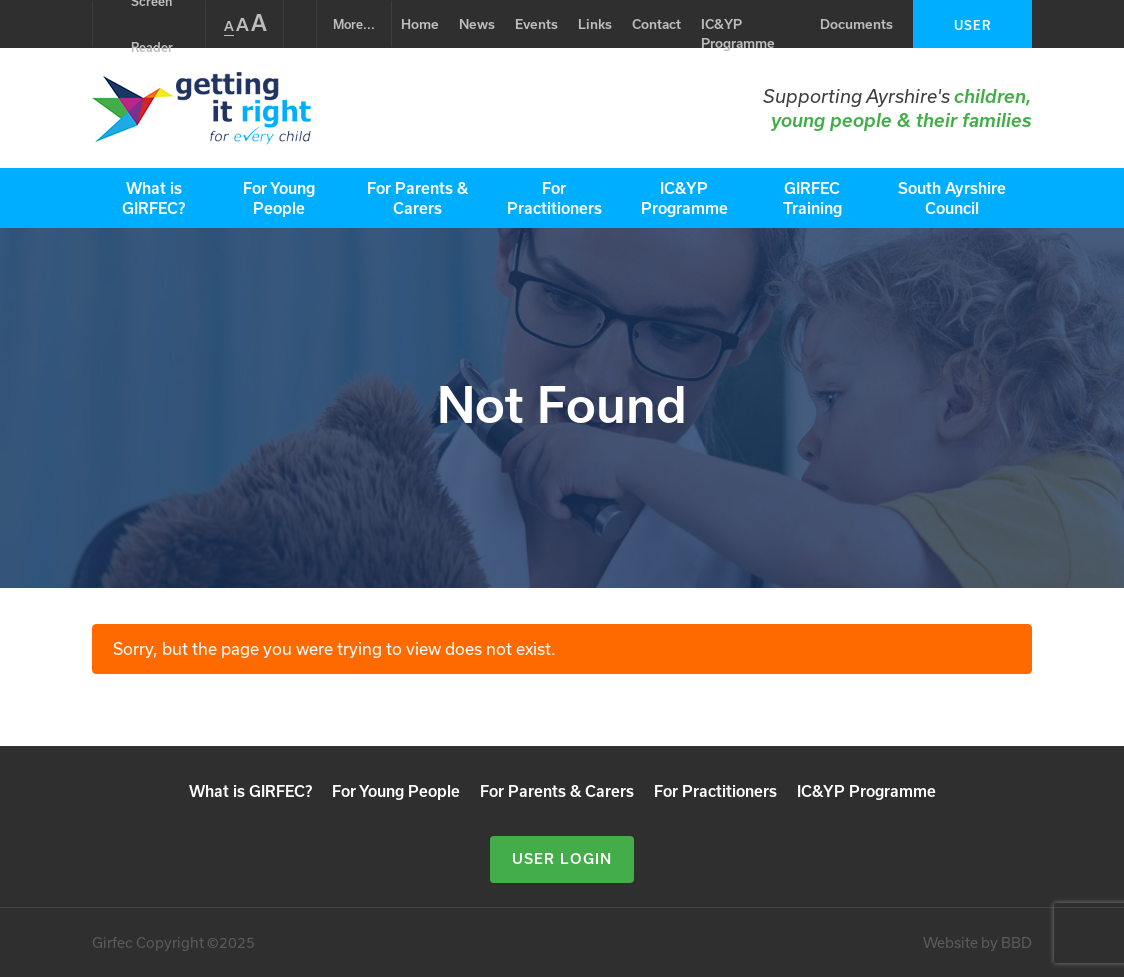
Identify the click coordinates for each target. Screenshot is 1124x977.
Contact (656, 24)
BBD (1016, 942)
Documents (856, 24)
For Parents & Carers (417, 198)
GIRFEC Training (812, 198)
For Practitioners (554, 198)
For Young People (279, 198)
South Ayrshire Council (952, 198)
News (477, 24)
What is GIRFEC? (153, 198)
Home (420, 24)
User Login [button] (562, 858)
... (354, 24)
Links (595, 24)
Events (536, 24)
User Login (972, 33)
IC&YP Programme (738, 34)
